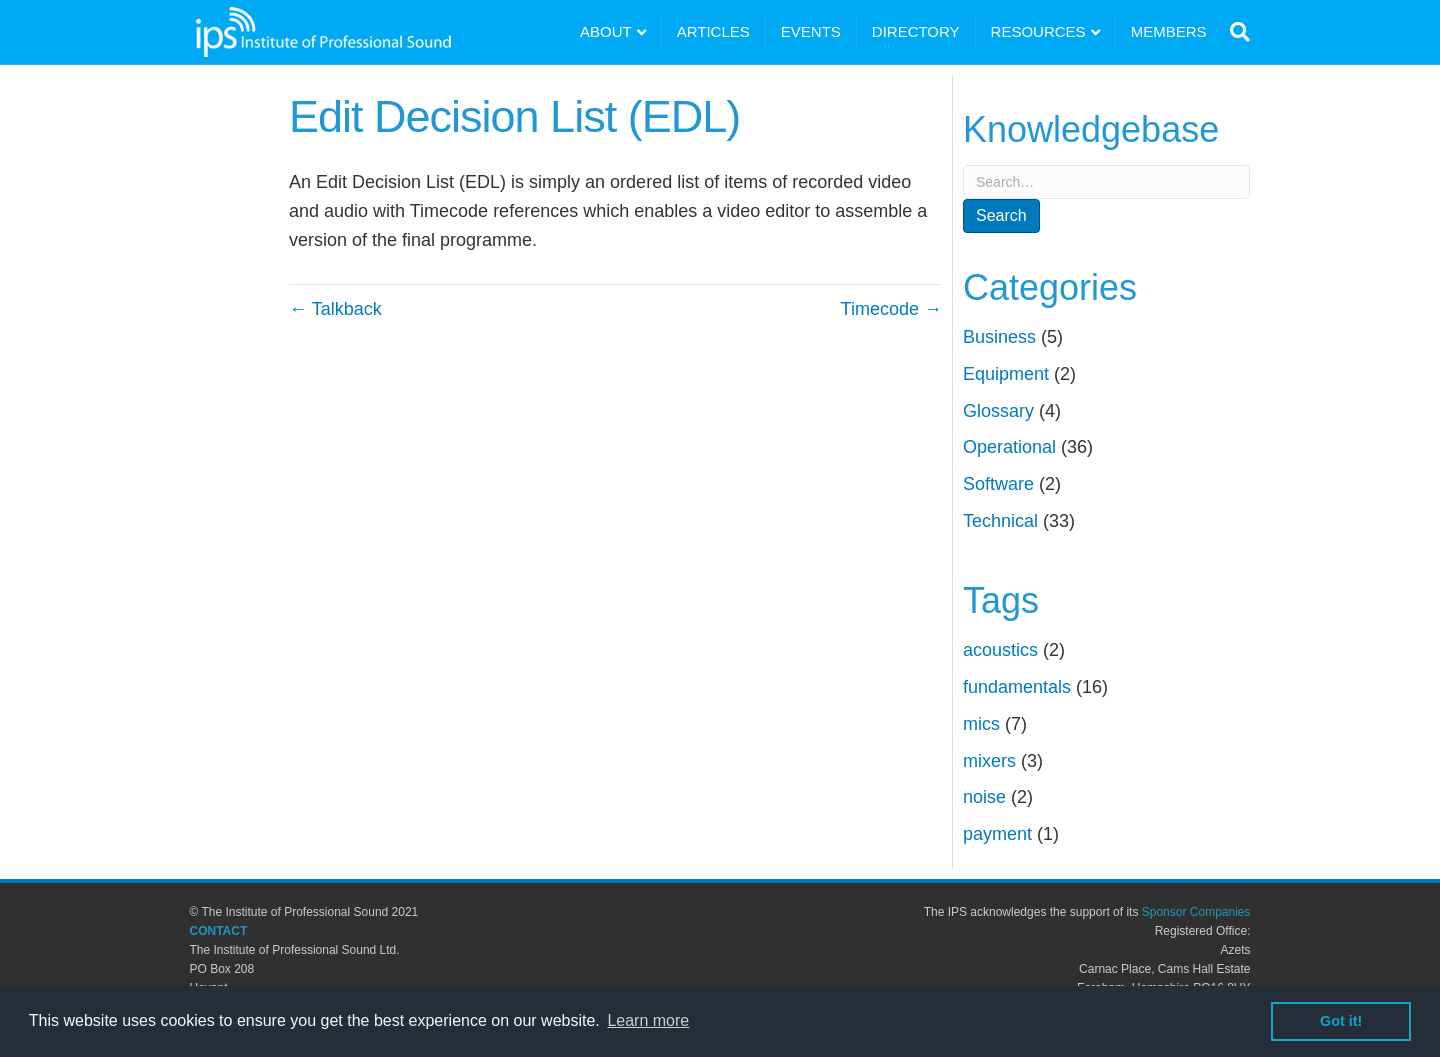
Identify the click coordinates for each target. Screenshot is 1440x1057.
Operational (1009, 447)
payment (997, 834)
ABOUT (606, 31)
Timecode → (891, 309)
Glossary (998, 411)
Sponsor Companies (1196, 912)
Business (999, 337)
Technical (1000, 521)
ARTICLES (713, 31)
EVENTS (811, 31)
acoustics (1000, 650)
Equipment (1006, 374)
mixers (989, 761)
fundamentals (1017, 687)
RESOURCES (1038, 31)
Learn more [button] (648, 1020)
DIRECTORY (916, 31)
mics (981, 724)
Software (998, 484)
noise (984, 797)
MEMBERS (1169, 31)
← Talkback (335, 309)
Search (1001, 215)
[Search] (1235, 32)
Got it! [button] (1341, 1021)
